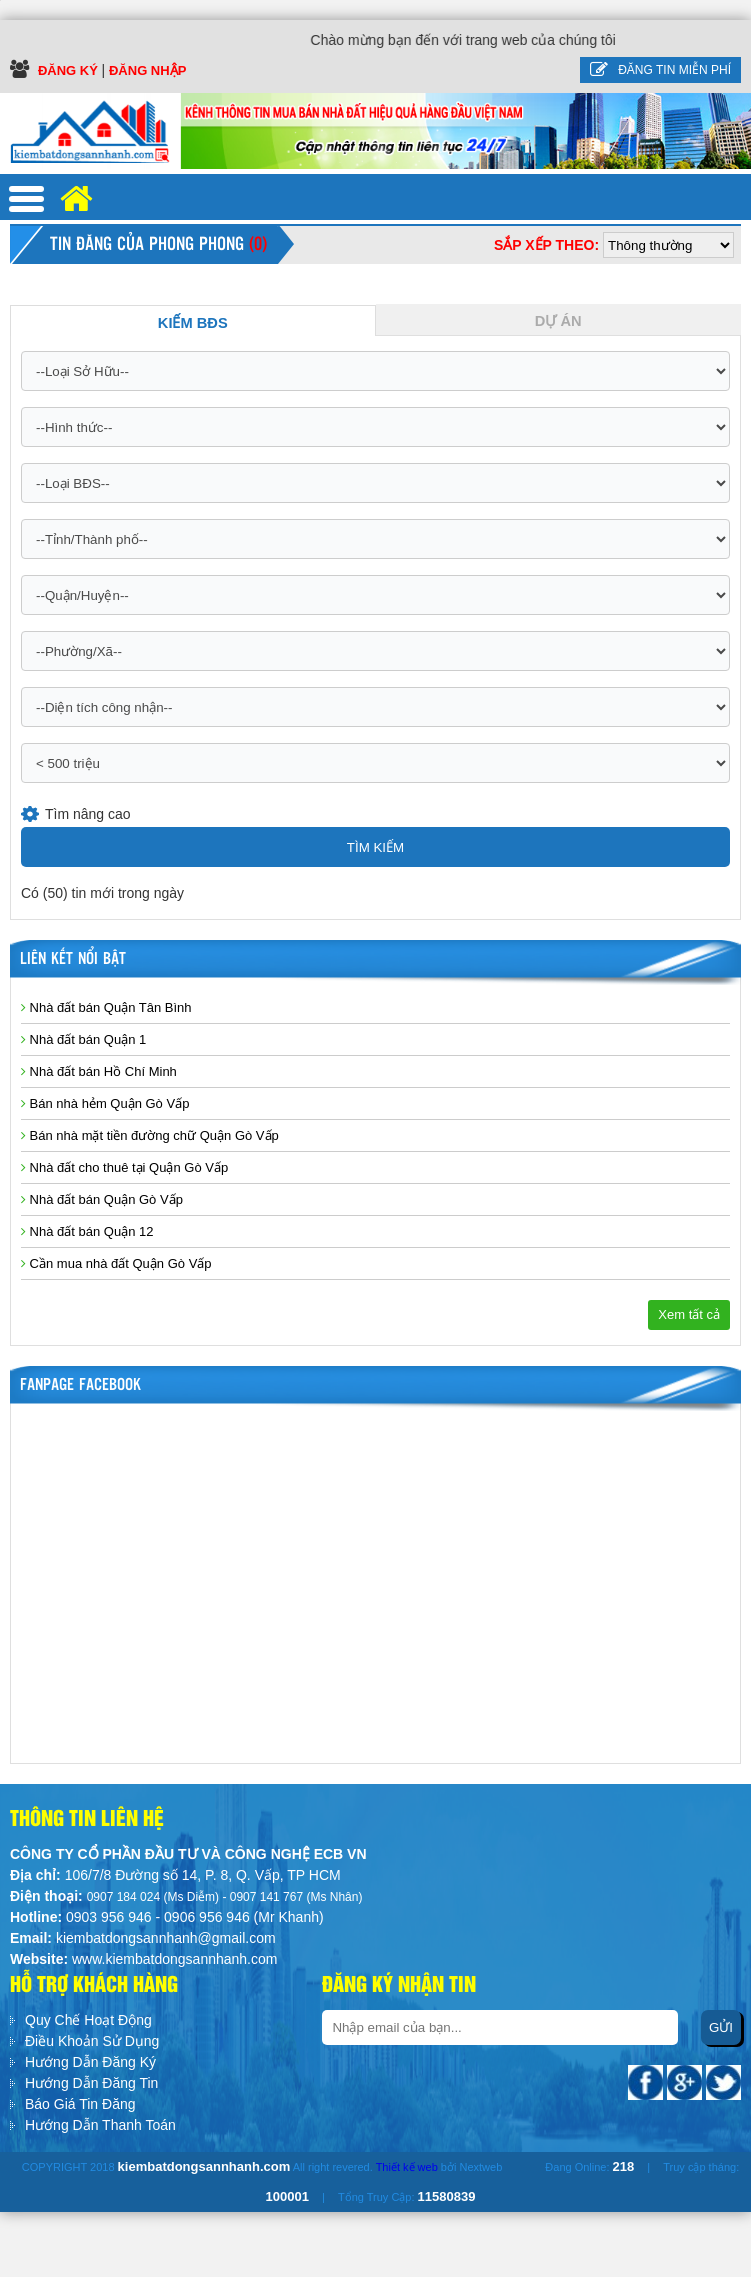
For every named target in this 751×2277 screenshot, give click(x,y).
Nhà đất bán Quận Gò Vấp (102, 1199)
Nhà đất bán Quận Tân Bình (106, 1007)
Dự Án (558, 321)
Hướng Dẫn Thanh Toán (100, 2125)
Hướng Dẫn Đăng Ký (90, 2062)
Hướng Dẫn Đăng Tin (91, 2083)
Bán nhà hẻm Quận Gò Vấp (105, 1103)
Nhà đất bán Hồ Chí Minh (99, 1071)
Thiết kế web (407, 2167)
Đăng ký (70, 70)
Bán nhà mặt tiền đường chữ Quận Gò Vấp (150, 1135)
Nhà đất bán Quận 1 (83, 1039)
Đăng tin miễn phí (660, 70)
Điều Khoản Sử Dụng (92, 2041)
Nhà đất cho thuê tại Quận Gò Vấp (124, 1167)
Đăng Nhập (147, 70)
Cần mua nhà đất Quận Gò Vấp (116, 1263)
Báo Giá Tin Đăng (80, 2104)
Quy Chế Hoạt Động (88, 2020)
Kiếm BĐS (193, 323)
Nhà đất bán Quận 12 (87, 1231)
